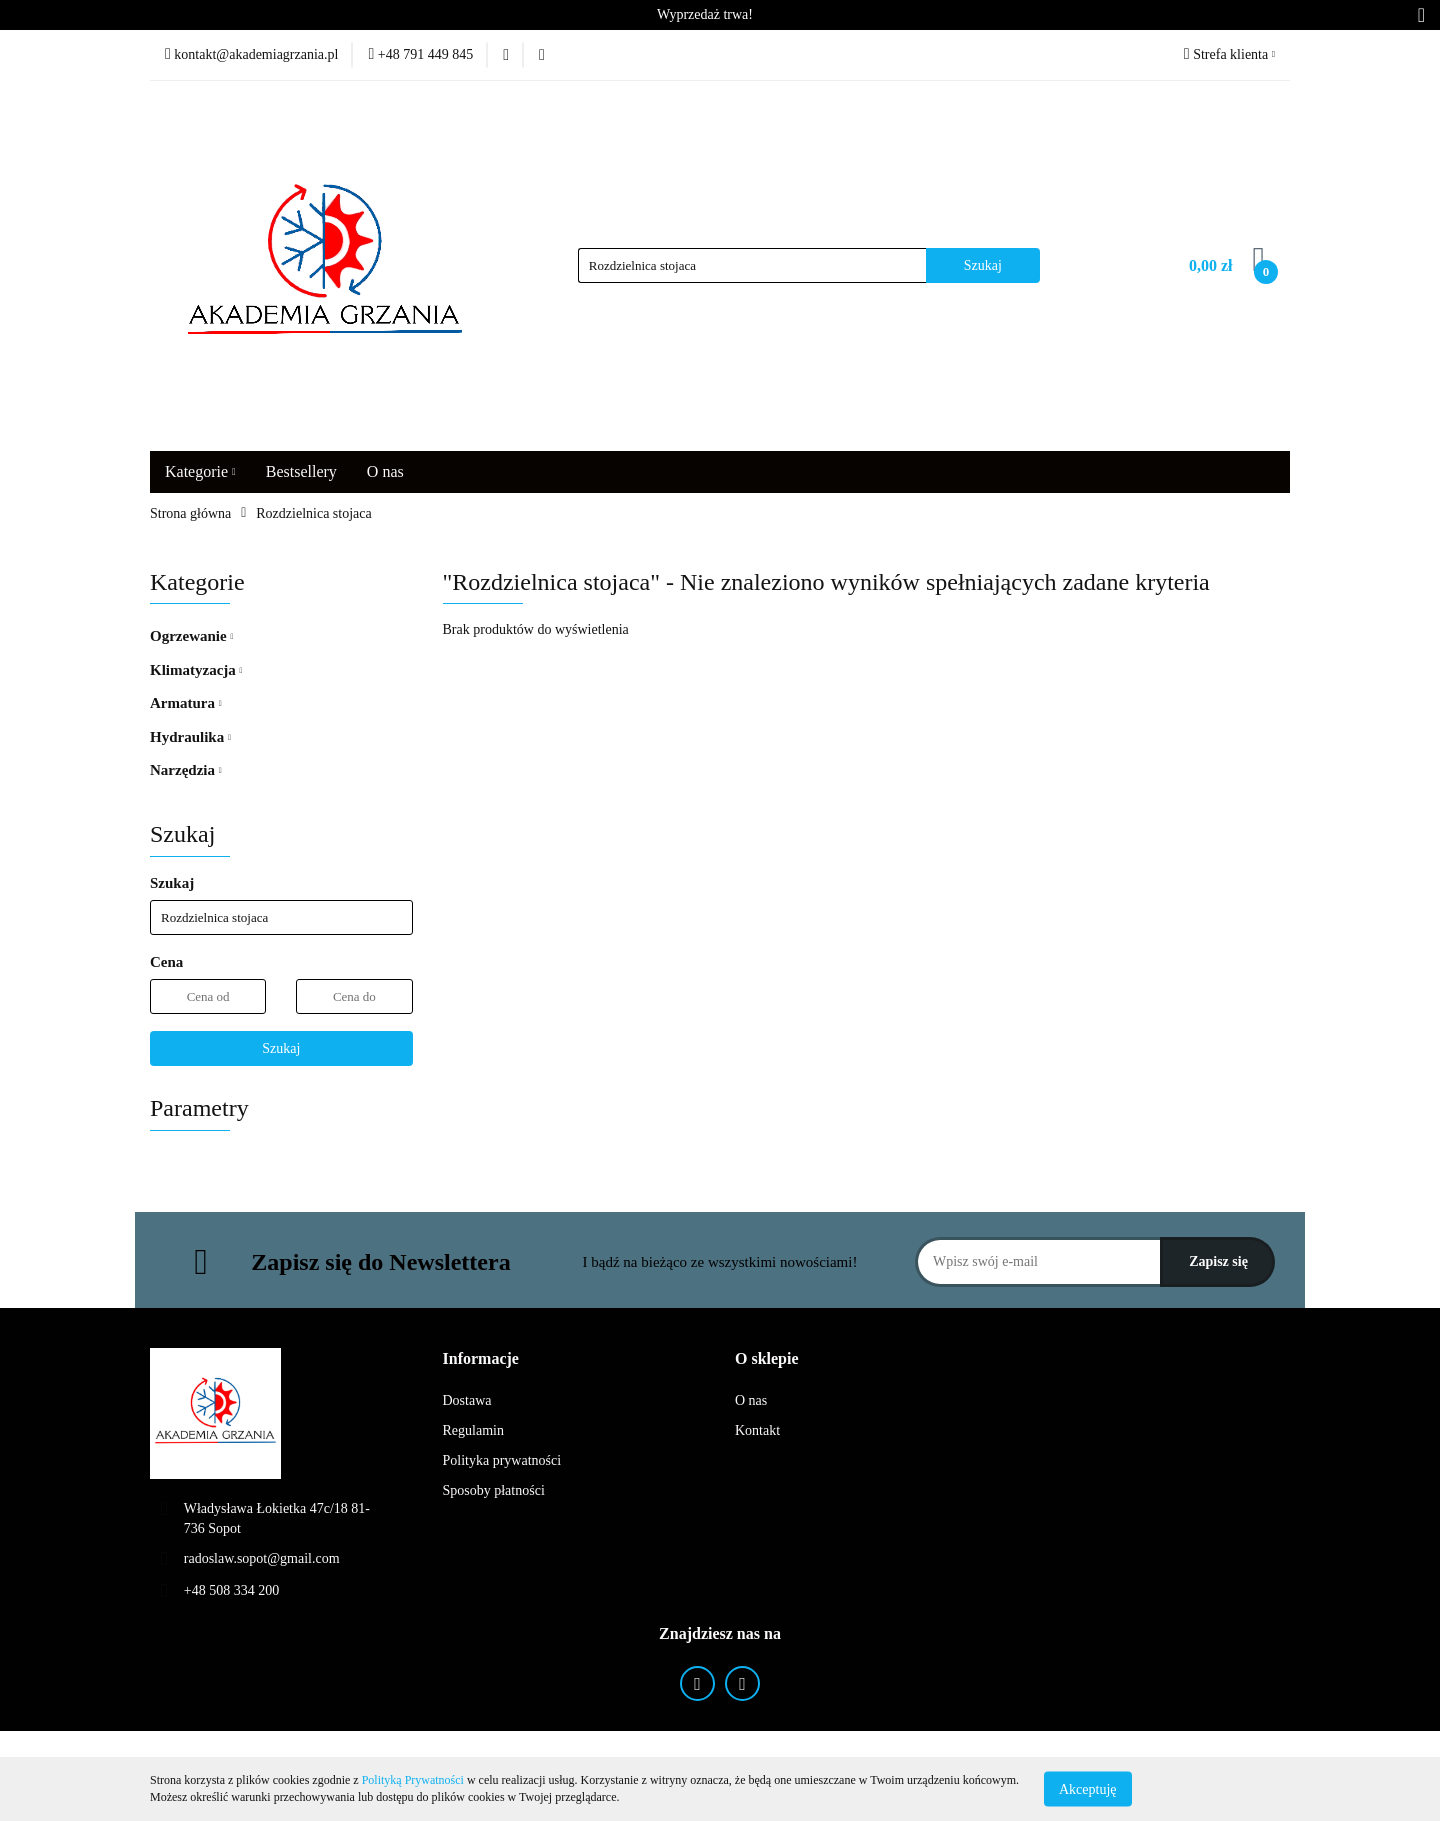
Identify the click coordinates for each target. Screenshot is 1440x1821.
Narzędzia (186, 770)
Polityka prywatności (502, 1460)
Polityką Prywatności (413, 1780)
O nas (385, 471)
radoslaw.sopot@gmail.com (262, 1558)
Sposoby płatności (494, 1490)
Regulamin (473, 1430)
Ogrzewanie (191, 636)
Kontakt (757, 1430)
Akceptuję (1088, 1788)
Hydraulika (190, 737)
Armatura (186, 703)
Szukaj (281, 1048)
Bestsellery (301, 471)
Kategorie (200, 471)
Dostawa (467, 1400)
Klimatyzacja (196, 670)
